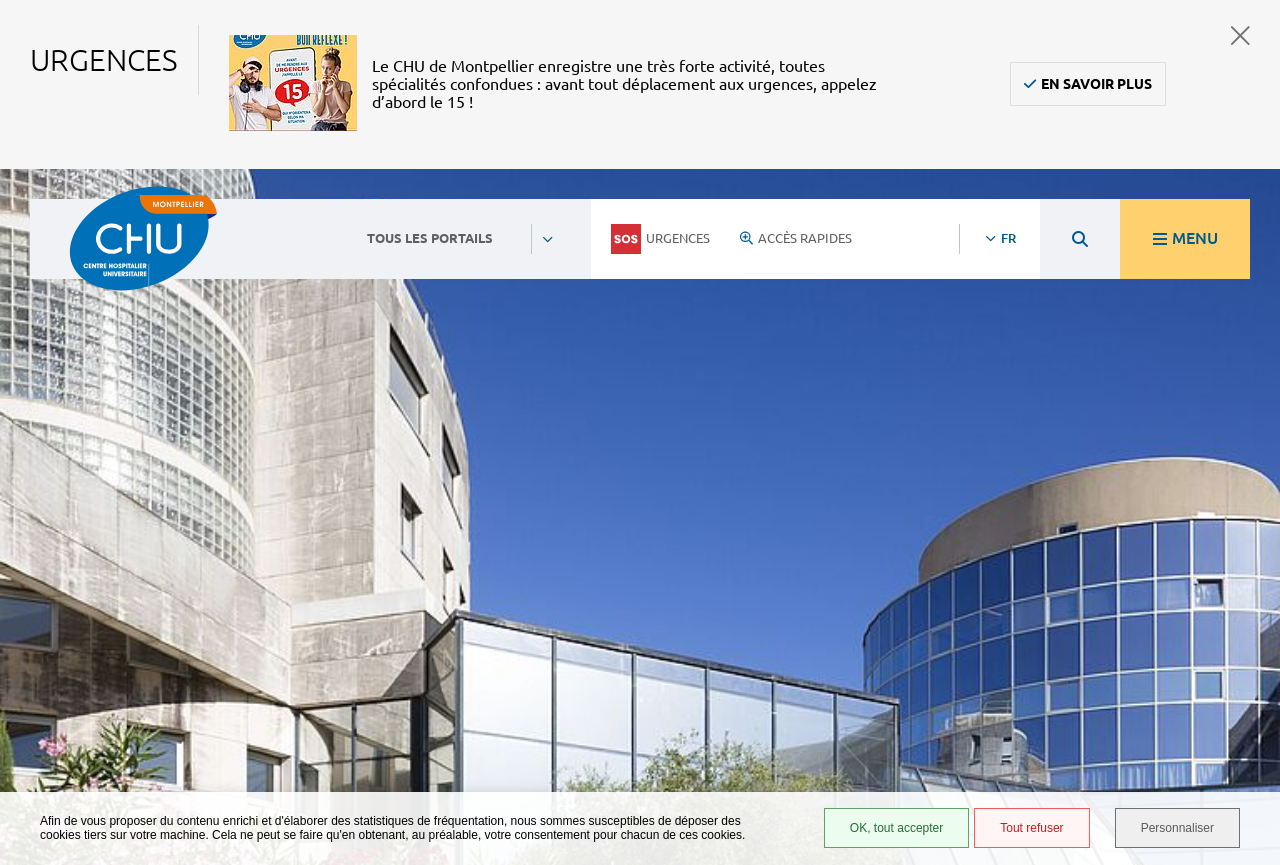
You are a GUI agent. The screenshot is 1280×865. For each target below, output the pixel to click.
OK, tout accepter (896, 828)
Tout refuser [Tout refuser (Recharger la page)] (1031, 828)
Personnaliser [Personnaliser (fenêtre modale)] (1177, 828)
